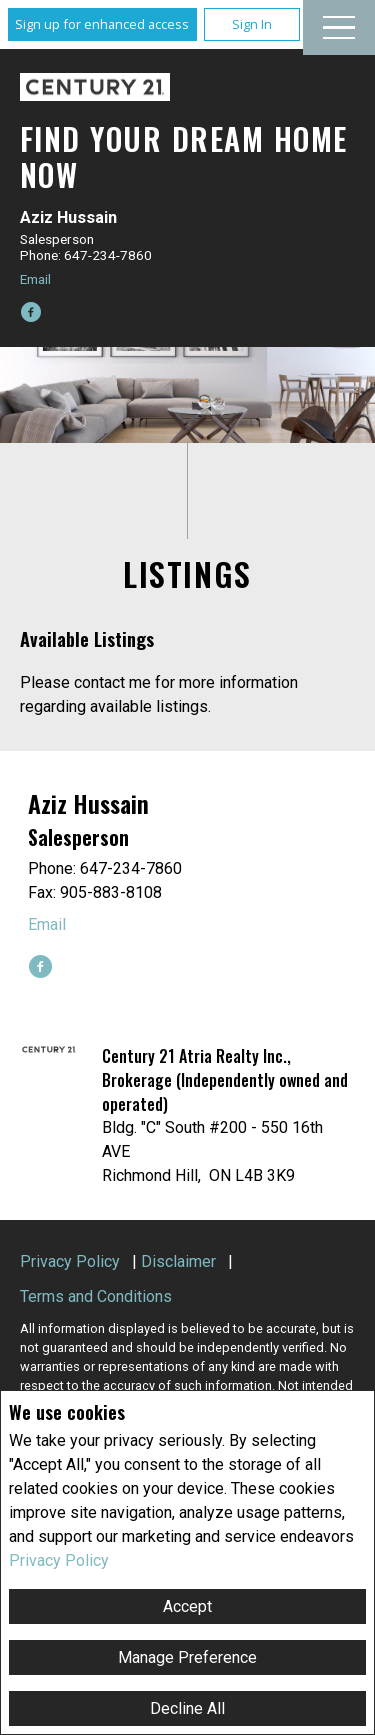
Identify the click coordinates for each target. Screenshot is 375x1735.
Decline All (187, 1708)
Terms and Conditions (96, 1296)
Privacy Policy (59, 1560)
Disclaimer (178, 1261)
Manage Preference (187, 1657)
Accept (187, 1606)
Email (35, 279)
